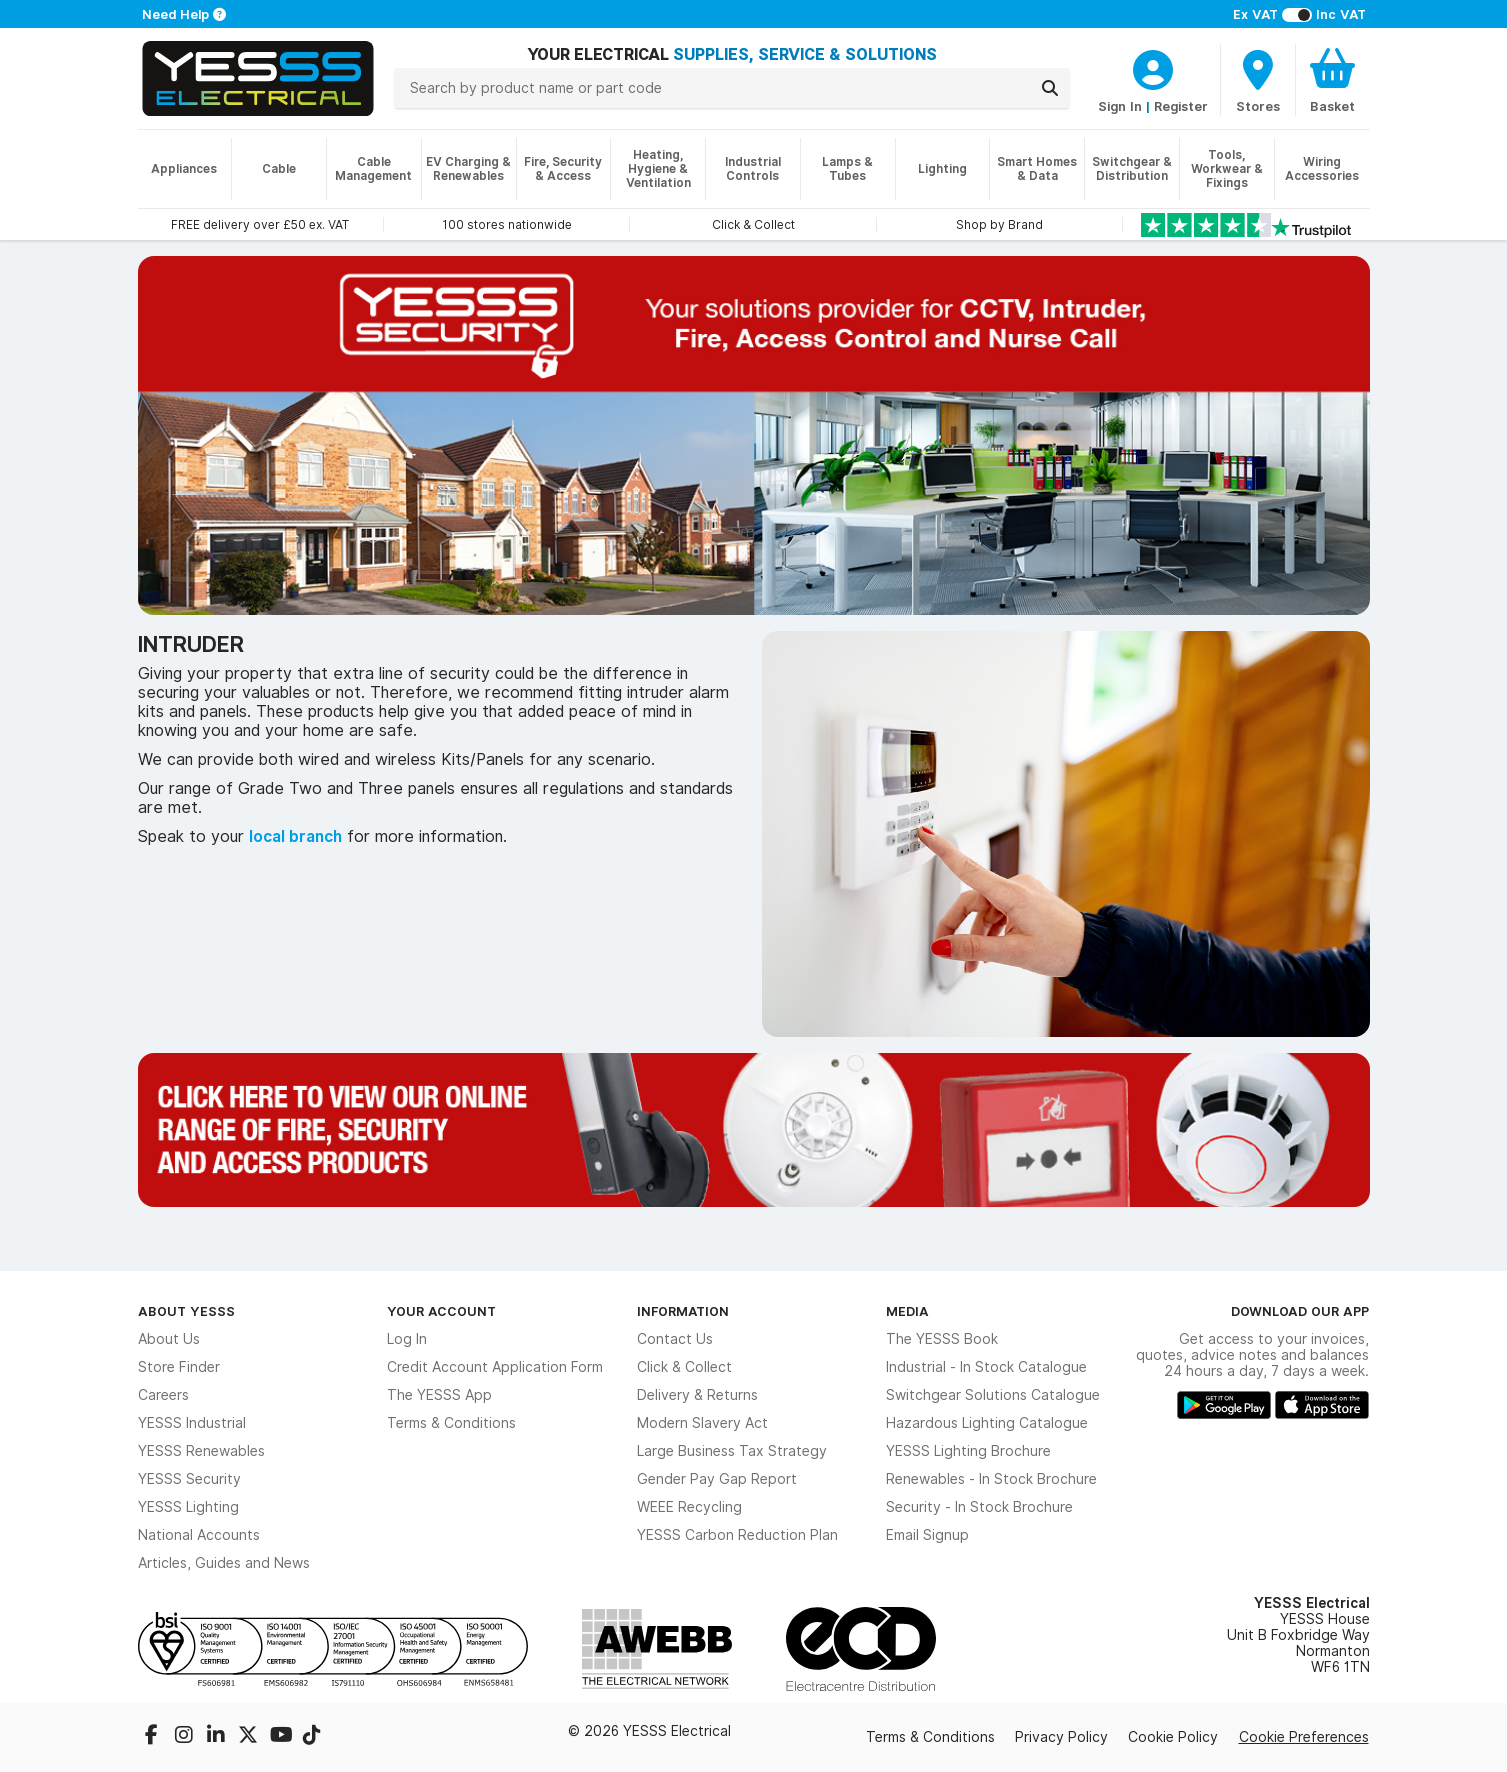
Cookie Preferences (1304, 1737)
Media (907, 1311)
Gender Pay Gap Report (717, 1479)
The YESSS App (439, 1395)
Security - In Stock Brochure (979, 1507)
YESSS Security (189, 1479)
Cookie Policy (1173, 1737)
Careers (163, 1395)
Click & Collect (684, 1367)
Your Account (441, 1311)
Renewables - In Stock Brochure (991, 1479)
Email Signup (927, 1535)
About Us (169, 1339)
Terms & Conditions (451, 1423)
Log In (407, 1339)
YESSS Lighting (188, 1507)
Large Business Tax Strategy (732, 1451)
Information (683, 1311)
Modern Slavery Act (702, 1423)
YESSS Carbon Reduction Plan (737, 1535)
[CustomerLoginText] (1153, 67)
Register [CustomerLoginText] (1181, 106)
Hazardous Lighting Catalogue (987, 1423)
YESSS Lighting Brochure (968, 1451)
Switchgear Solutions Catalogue (993, 1395)
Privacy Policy (1061, 1737)
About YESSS (186, 1311)
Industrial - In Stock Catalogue (986, 1367)
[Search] (1050, 88)
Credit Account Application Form (495, 1367)
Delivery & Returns (697, 1395)
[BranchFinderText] (1258, 80)
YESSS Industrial (192, 1423)
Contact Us (675, 1339)
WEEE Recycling (689, 1507)
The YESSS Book (942, 1339)
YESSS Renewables (201, 1451)
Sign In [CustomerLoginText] (1120, 106)
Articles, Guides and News (224, 1563)
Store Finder (179, 1367)
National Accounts (199, 1535)
